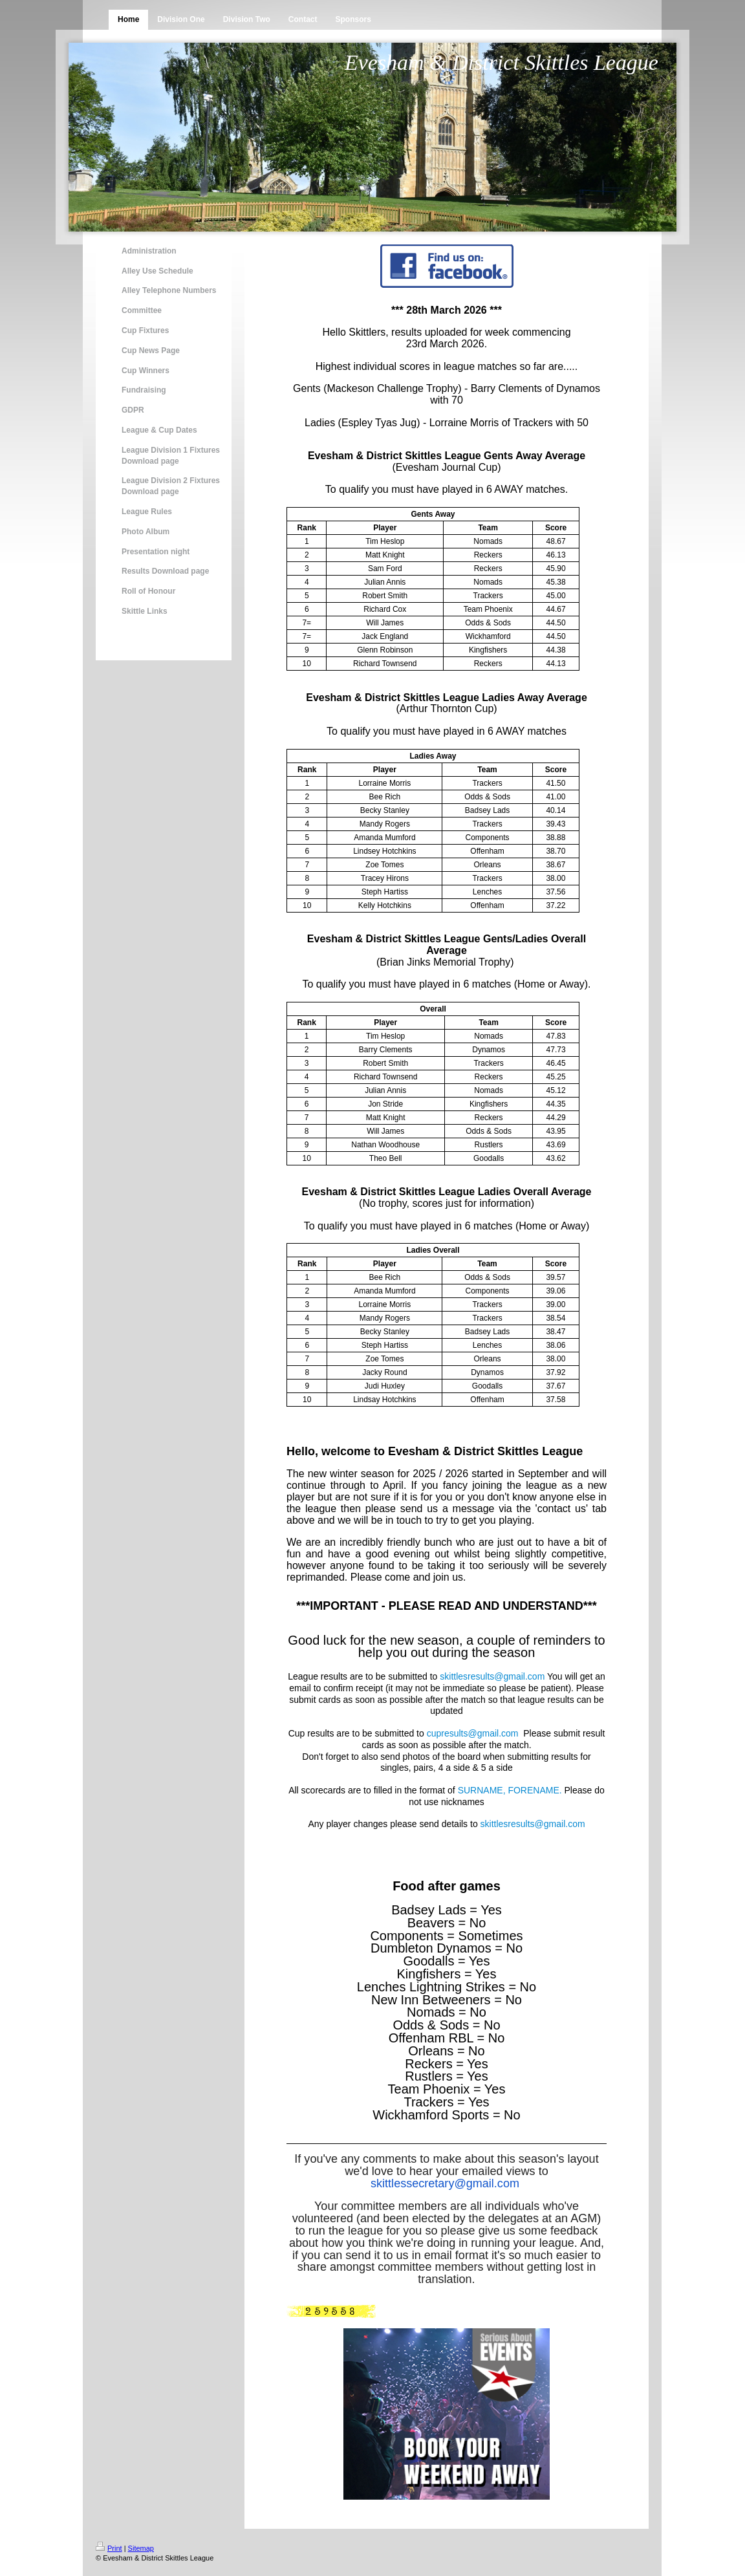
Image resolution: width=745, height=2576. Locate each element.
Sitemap (141, 2548)
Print (109, 2548)
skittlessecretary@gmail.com (445, 2183)
